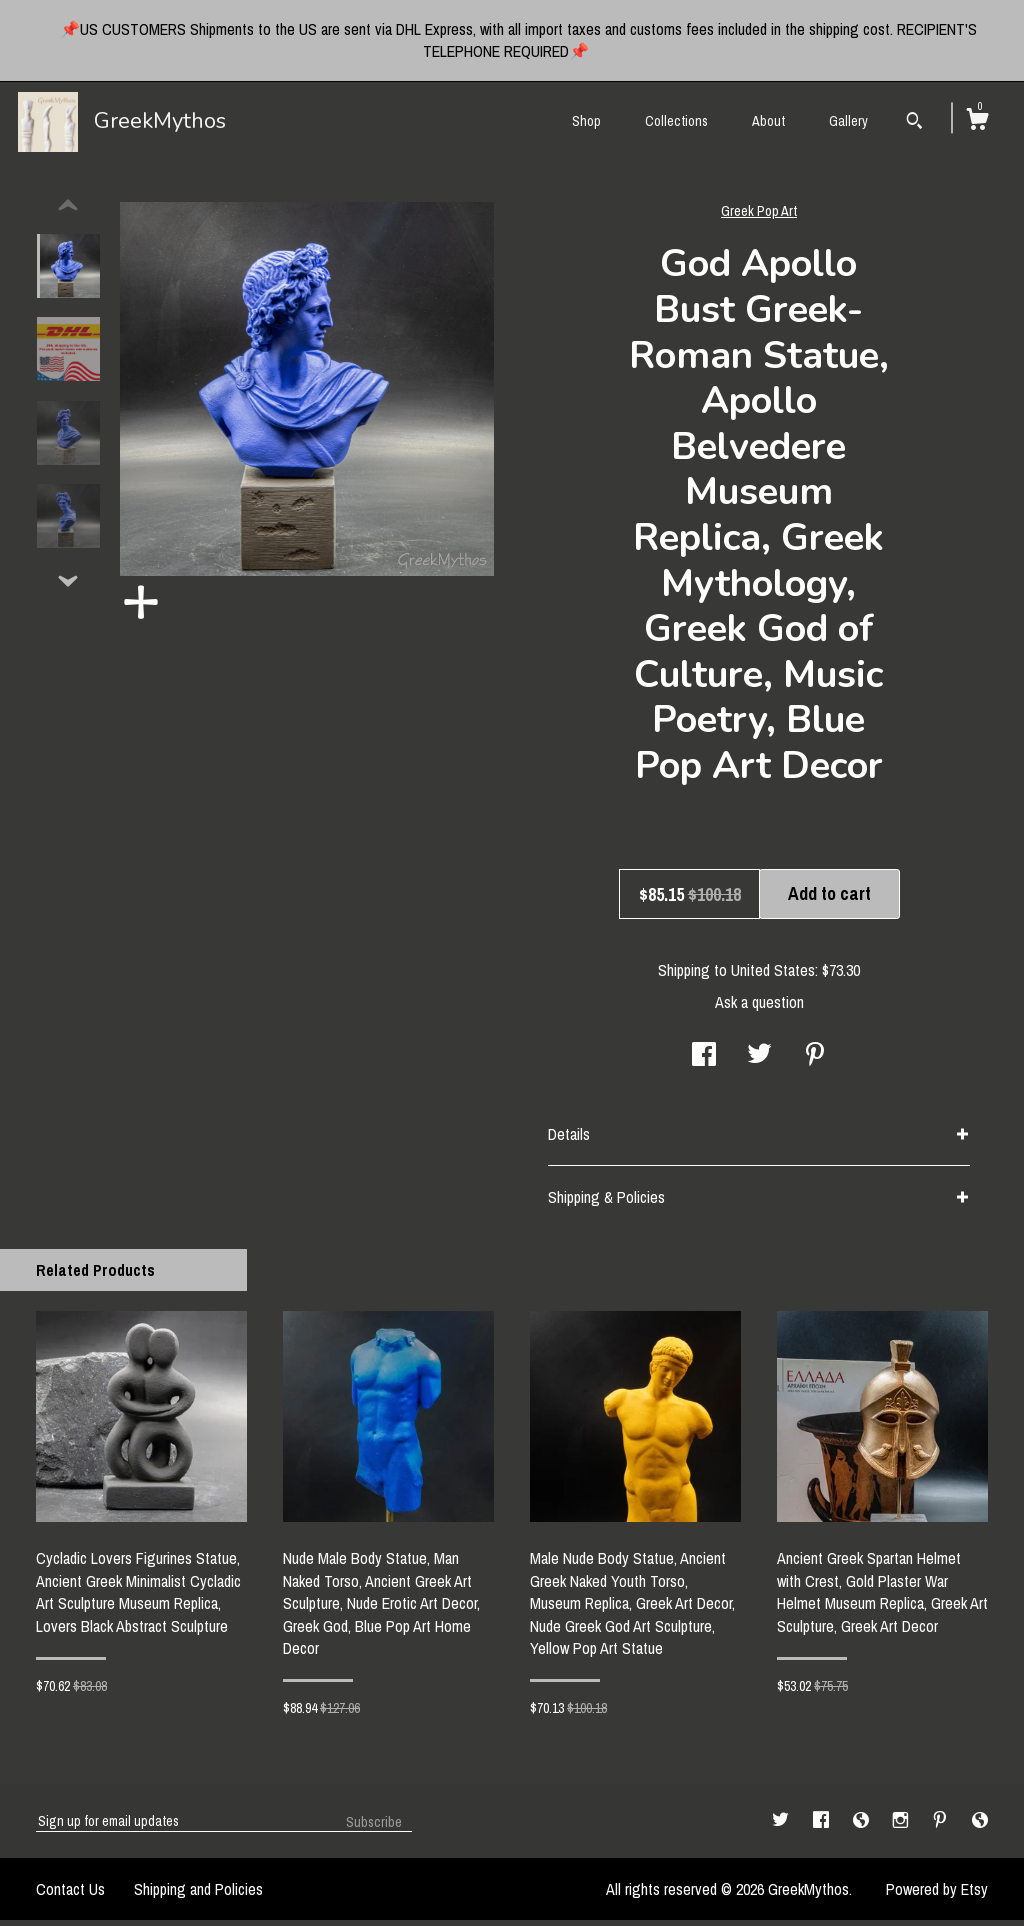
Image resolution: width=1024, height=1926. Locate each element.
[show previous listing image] (68, 212)
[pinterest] (942, 1826)
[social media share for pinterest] (815, 1062)
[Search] (914, 123)
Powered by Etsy (937, 1895)
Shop (586, 121)
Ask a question (759, 1008)
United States (773, 976)
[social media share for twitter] (759, 1062)
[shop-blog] (863, 1826)
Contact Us (70, 1895)
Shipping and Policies (198, 1895)
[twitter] (782, 1826)
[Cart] (977, 122)
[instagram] (902, 1826)
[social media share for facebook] (704, 1062)
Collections (676, 121)
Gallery (848, 121)
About (768, 121)
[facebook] (823, 1826)
